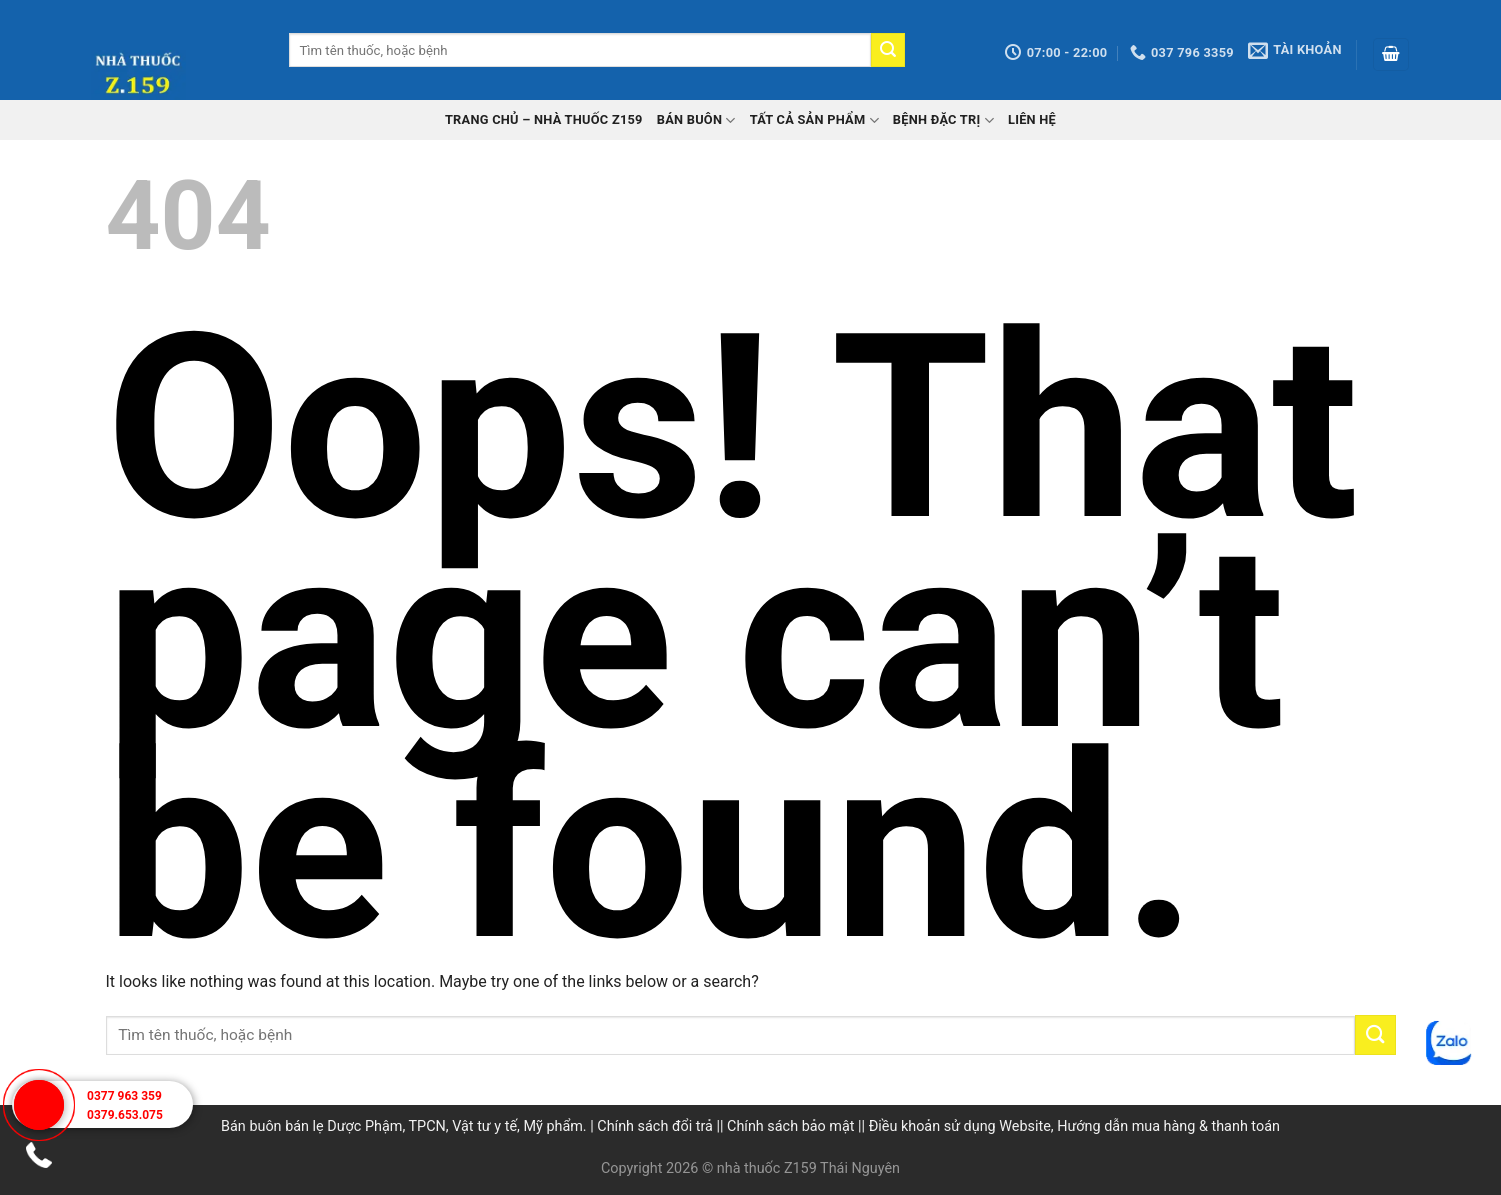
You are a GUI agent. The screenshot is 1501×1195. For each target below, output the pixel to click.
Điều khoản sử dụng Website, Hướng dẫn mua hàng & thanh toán (1074, 1126)
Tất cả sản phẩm (814, 120)
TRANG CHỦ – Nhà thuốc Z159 (544, 119)
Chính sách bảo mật (790, 1126)
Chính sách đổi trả (655, 1126)
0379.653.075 (125, 1115)
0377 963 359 (124, 1096)
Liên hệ (1032, 119)
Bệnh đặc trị (943, 120)
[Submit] (888, 50)
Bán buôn (696, 120)
